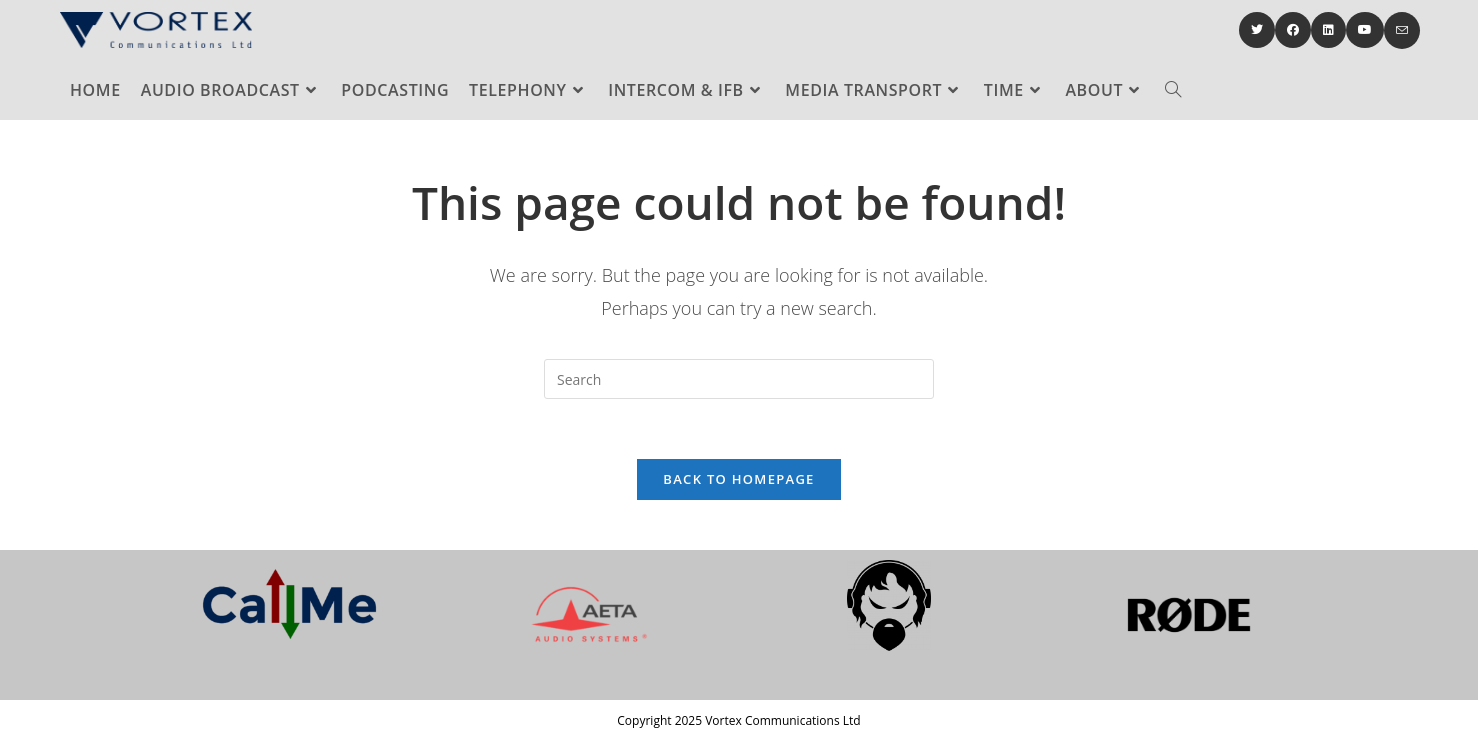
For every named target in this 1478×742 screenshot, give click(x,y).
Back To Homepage (738, 479)
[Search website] (1173, 90)
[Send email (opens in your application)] (1402, 30)
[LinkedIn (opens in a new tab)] (1328, 30)
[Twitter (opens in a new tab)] (1257, 30)
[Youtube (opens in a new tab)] (1365, 30)
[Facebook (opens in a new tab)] (1293, 30)
